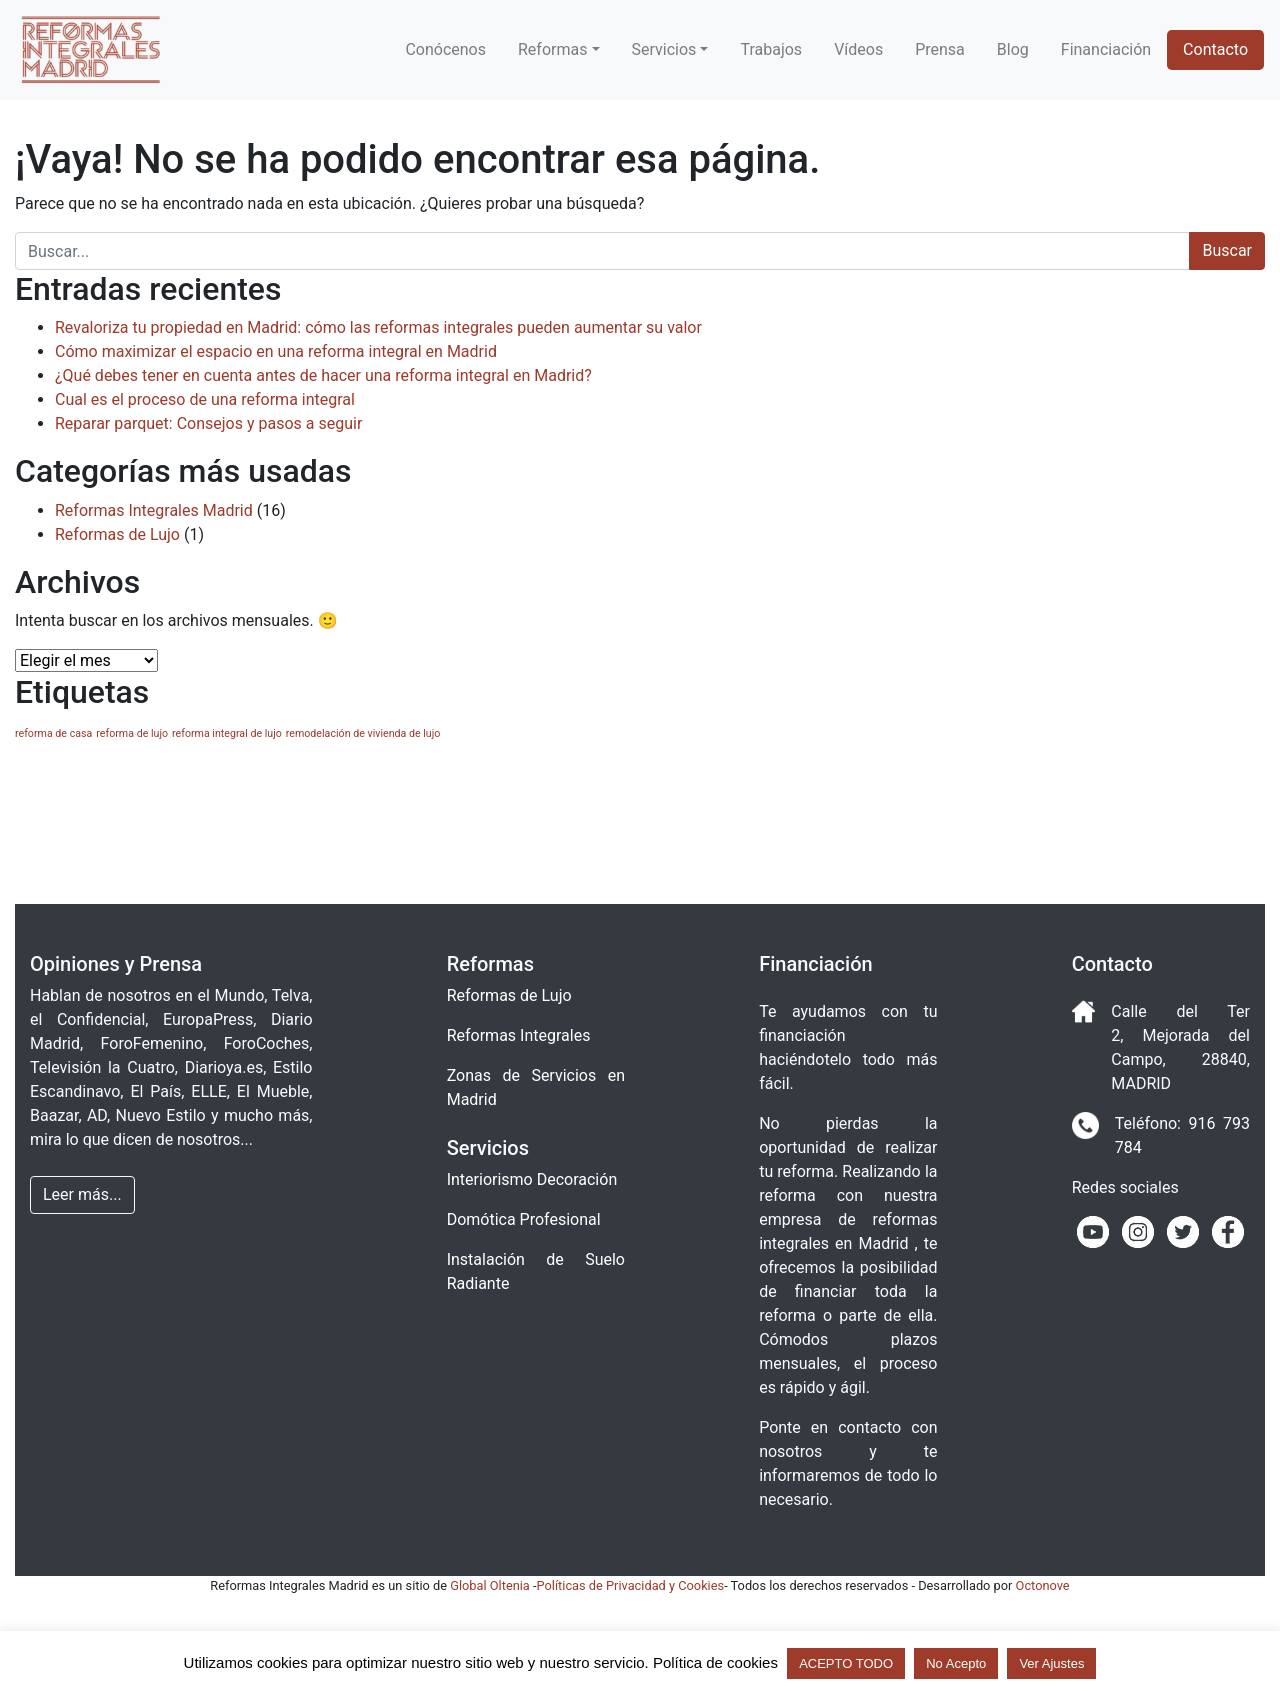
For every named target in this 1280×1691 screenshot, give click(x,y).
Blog (1013, 49)
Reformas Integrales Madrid (154, 510)
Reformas (552, 49)
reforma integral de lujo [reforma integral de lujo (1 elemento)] (227, 733)
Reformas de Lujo (117, 534)
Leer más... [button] (82, 1194)
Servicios (664, 49)
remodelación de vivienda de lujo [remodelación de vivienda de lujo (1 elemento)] (363, 733)
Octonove (1043, 1585)
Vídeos (858, 49)
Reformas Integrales (519, 1035)
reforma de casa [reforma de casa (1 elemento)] (53, 733)
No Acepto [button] (956, 1663)
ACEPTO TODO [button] (846, 1663)
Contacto (1215, 49)
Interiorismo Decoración (532, 1179)
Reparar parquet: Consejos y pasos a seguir (208, 423)
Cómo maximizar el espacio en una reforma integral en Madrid (276, 351)
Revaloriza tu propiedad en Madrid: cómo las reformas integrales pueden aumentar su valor (378, 327)
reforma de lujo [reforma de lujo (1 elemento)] (132, 733)
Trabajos (771, 49)
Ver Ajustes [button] (1051, 1663)
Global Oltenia (490, 1585)
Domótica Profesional (524, 1219)
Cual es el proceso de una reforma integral (205, 399)
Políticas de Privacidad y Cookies (631, 1585)
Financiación (1106, 49)
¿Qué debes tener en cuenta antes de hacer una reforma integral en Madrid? (323, 375)
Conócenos (445, 49)
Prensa (940, 49)
